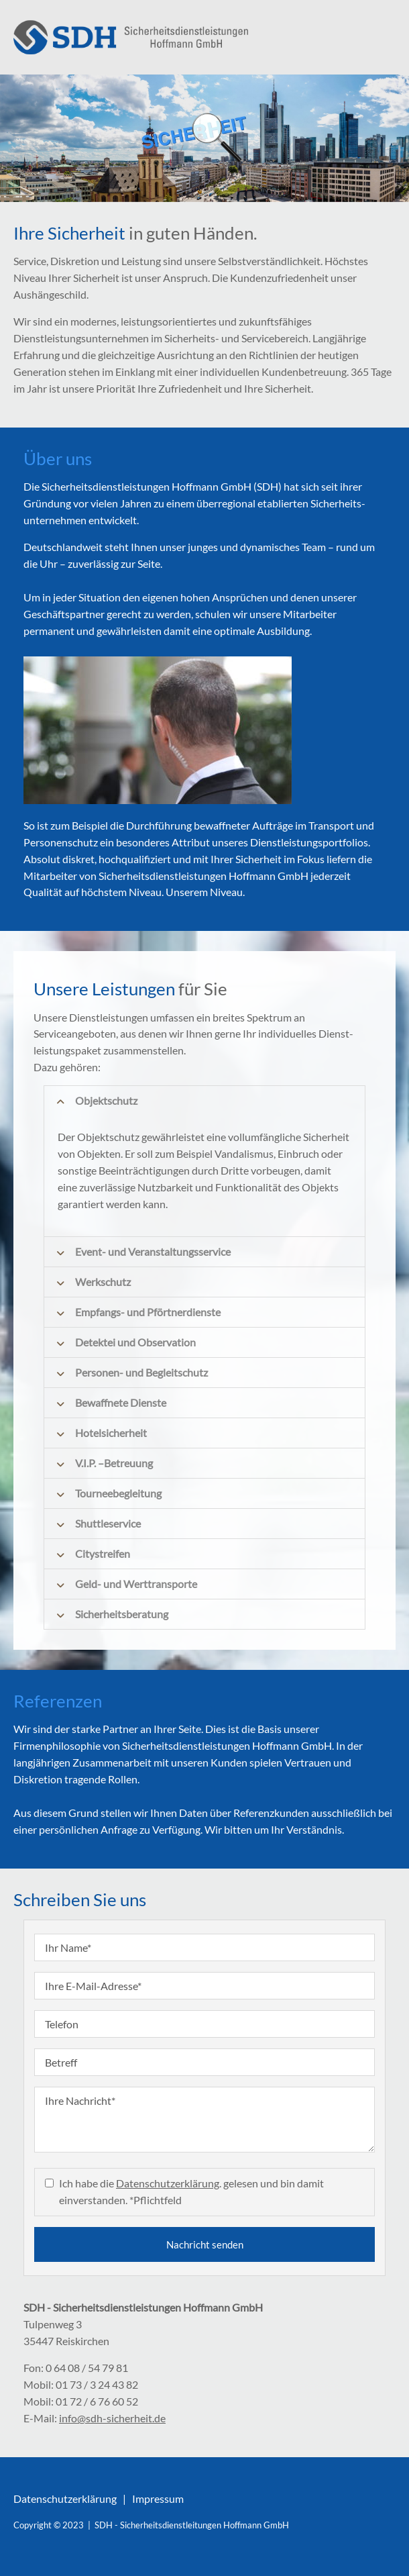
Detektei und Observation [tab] (135, 1342)
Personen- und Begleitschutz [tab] (141, 1372)
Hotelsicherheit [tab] (111, 1432)
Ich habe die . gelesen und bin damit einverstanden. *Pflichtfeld (191, 2191)
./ (130, 37)
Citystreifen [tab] (102, 1553)
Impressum (158, 2498)
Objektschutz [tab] (106, 1100)
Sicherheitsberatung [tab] (121, 1613)
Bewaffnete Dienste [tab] (120, 1402)
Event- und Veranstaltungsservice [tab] (153, 1251)
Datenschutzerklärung (167, 2183)
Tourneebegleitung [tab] (118, 1493)
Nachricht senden (204, 2244)
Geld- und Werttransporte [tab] (136, 1583)
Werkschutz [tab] (103, 1281)
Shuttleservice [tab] (108, 1523)
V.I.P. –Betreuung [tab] (114, 1462)
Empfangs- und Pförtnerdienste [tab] (148, 1311)
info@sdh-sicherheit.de (112, 2418)
